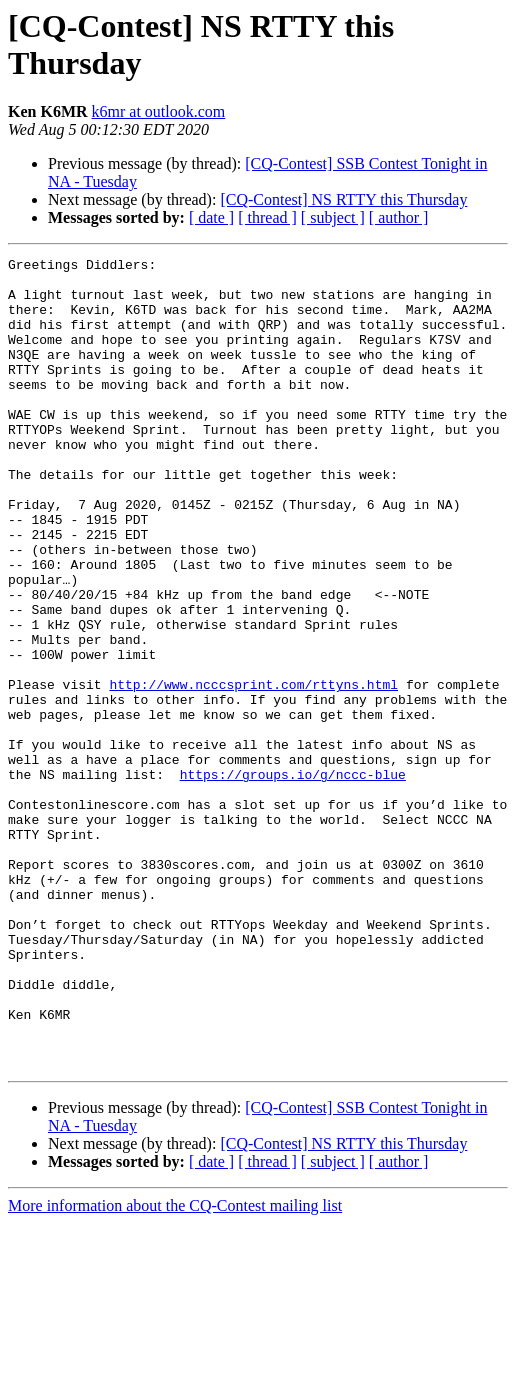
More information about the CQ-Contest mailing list (175, 1367)
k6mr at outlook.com (159, 111)
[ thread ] (267, 217)
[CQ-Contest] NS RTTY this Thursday (343, 199)
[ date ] (211, 217)
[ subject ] (333, 217)
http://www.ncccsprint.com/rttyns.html (253, 771)
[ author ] (399, 217)
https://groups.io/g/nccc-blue (293, 879)
